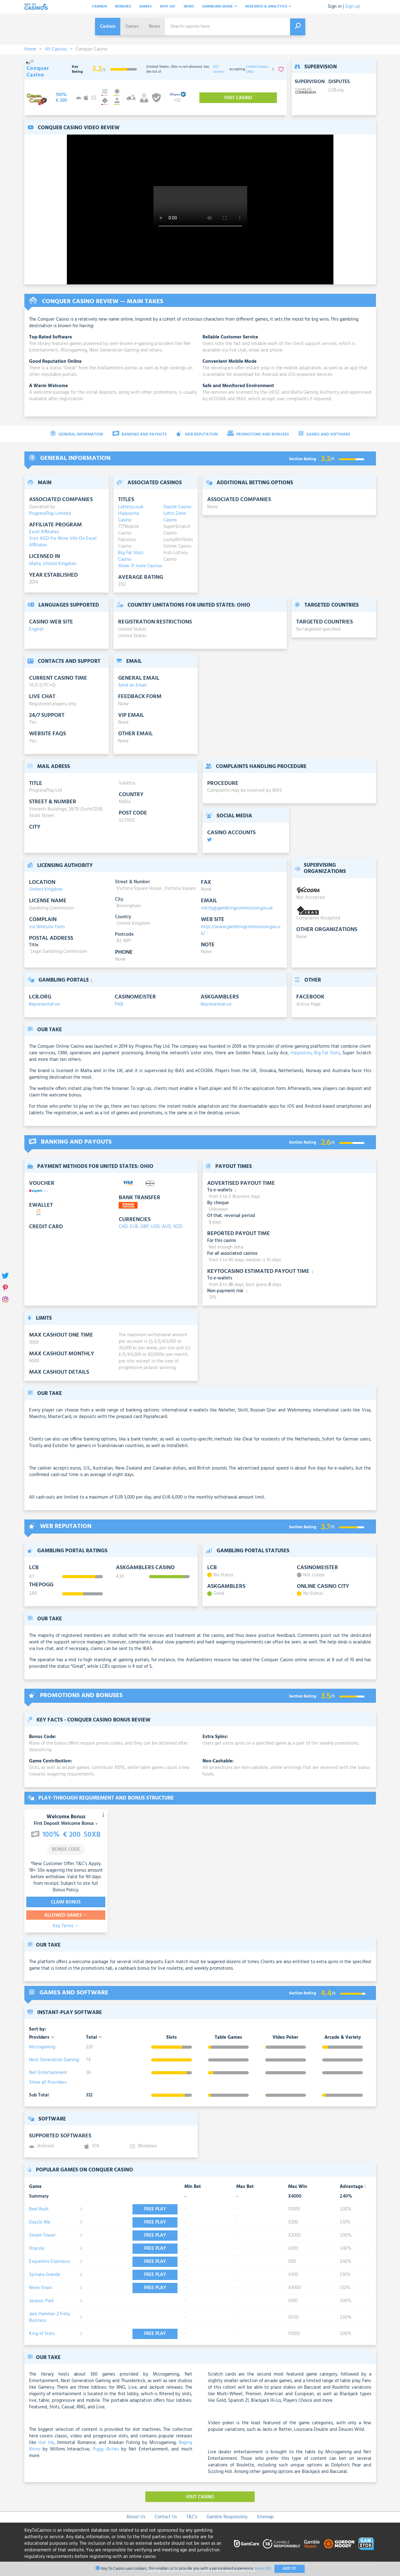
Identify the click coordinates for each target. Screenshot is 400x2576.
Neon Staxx (40, 2288)
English (36, 629)
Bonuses (123, 6)
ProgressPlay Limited (50, 513)
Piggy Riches (106, 2449)
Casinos (99, 6)
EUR (134, 1226)
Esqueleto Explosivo (49, 2261)
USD (155, 1226)
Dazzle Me (39, 2222)
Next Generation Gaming (54, 2060)
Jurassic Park (41, 2301)
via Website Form (47, 927)
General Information (76, 434)
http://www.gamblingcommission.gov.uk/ (240, 930)
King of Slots (42, 2333)
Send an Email (132, 685)
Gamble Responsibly (227, 2517)
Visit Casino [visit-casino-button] (238, 98)
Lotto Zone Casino (174, 517)
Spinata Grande (44, 2274)
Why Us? (168, 6)
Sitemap (265, 2517)
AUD (166, 1226)
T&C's (191, 2517)
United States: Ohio (257, 69)
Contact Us (166, 2517)
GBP (144, 1226)
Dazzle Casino (177, 507)
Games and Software (324, 434)
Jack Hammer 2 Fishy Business (49, 2317)
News (189, 6)
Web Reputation (197, 434)
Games (145, 6)
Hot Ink (46, 2442)
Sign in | (336, 6)
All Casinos (56, 49)
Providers (42, 2037)
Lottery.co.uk (130, 507)
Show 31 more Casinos (140, 566)
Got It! (289, 2568)
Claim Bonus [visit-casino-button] (66, 1902)
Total (94, 2037)
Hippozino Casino (128, 517)
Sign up (352, 6)
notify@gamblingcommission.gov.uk (237, 908)
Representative (44, 1004)
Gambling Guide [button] (219, 6)
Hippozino (301, 1053)
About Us (135, 2517)
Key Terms (66, 1926)
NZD (177, 1226)
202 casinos (219, 69)
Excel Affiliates (44, 532)
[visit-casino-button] (61, 97)
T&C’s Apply (88, 1864)
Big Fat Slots (327, 1053)
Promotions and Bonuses (258, 434)
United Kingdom (59, 564)
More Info (263, 2568)
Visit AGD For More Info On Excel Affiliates (63, 542)
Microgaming (42, 2047)
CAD (123, 1226)
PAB (119, 1004)
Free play (155, 2209)
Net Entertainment (48, 2072)
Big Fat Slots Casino (130, 556)
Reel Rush (38, 2209)
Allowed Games (65, 1915)
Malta (35, 564)
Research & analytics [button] (268, 6)
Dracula (36, 2248)
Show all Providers (48, 2082)
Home (30, 49)
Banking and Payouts (139, 434)
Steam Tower (42, 2235)
